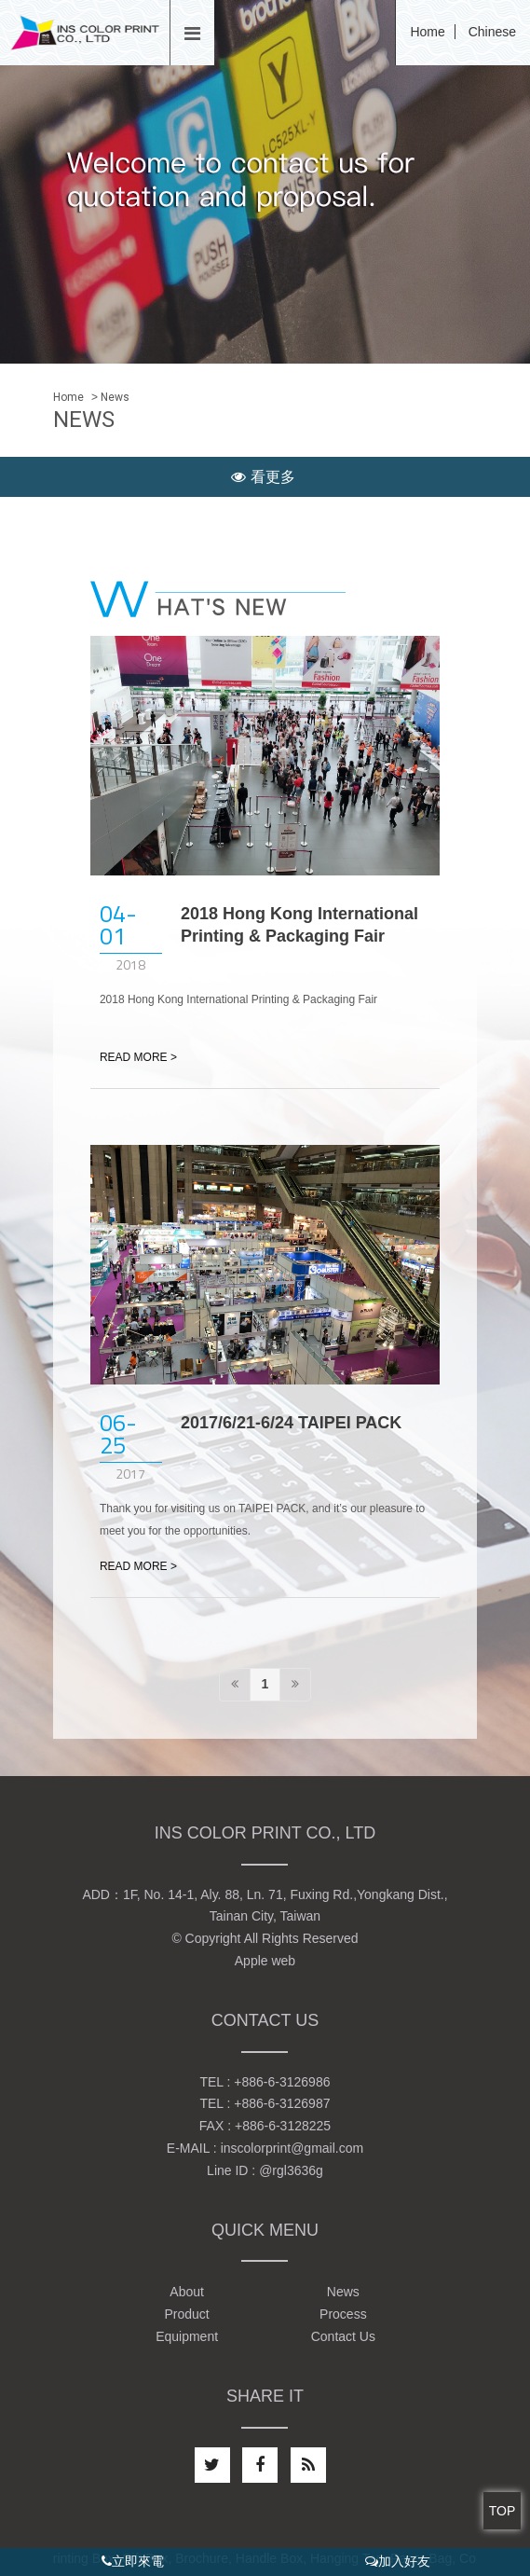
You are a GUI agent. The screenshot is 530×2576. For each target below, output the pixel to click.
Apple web (265, 1960)
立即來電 (133, 2561)
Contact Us (343, 2336)
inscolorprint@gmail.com (292, 2148)
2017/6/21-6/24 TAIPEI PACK (291, 1422)
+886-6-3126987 (282, 2103)
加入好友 (397, 2561)
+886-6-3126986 (282, 2081)
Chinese (492, 31)
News (343, 2291)
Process (343, 2314)
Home (427, 31)
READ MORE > (138, 1057)
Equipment (187, 2336)
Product (186, 2314)
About (187, 2291)
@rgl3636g (291, 2170)
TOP (502, 2510)
